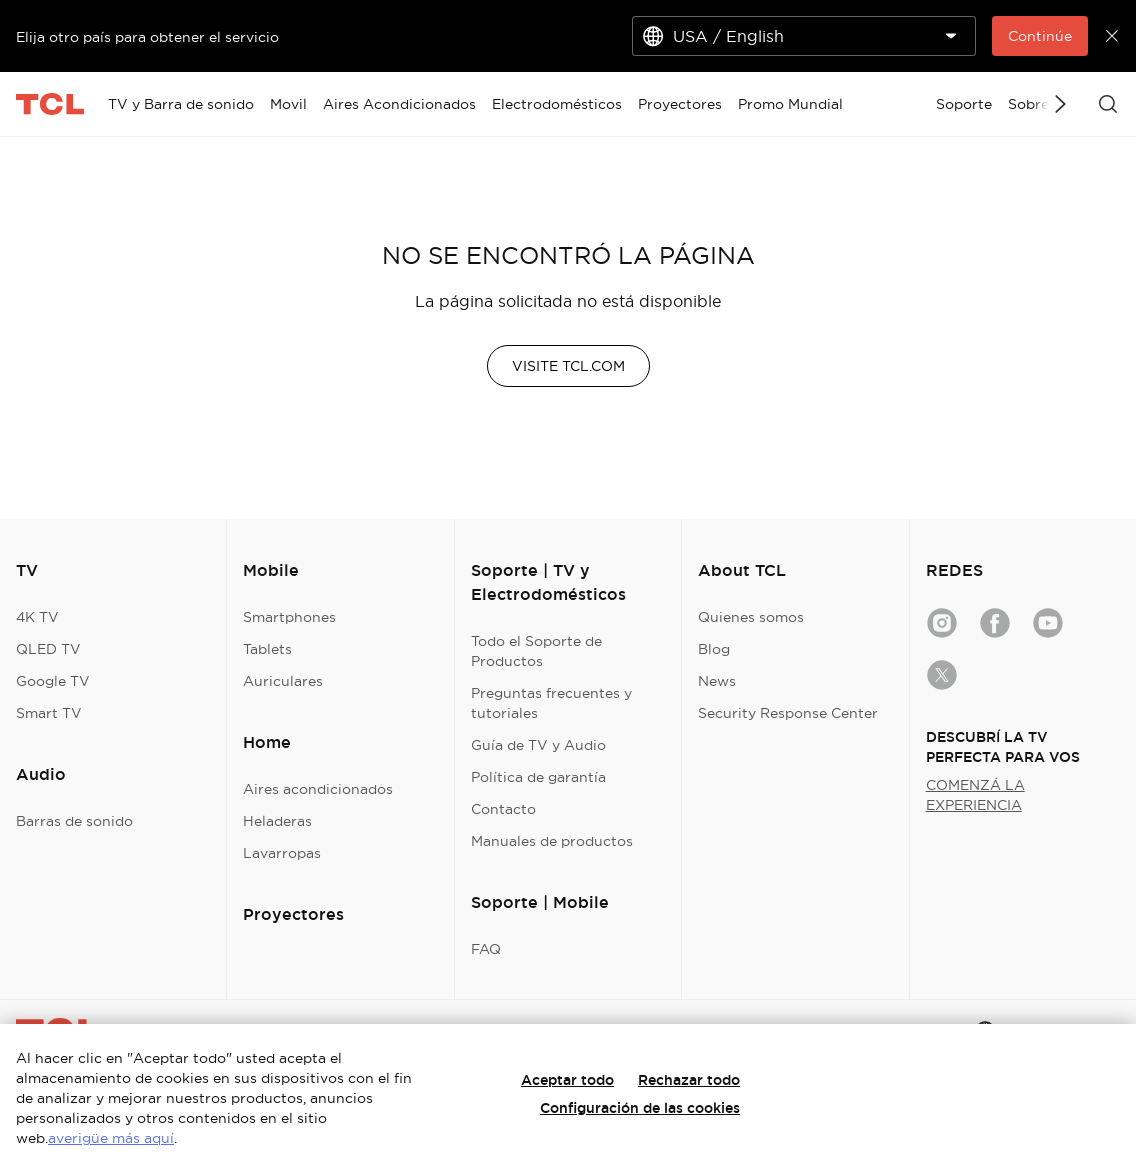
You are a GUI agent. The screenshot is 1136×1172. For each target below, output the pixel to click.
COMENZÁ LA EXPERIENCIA (975, 795)
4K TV (37, 617)
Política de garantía (538, 777)
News (717, 681)
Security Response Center (788, 713)
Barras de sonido (74, 821)
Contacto (503, 809)
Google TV (53, 681)
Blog (714, 649)
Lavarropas (282, 853)
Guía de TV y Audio (538, 745)
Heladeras (277, 821)
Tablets (267, 649)
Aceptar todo (567, 1080)
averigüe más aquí (111, 1138)
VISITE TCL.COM (568, 366)
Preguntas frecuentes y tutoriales (551, 703)
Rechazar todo (689, 1080)
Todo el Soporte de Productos (536, 651)
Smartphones (289, 617)
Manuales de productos (552, 841)
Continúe (1040, 36)
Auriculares (283, 681)
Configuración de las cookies (640, 1108)
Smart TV (49, 713)
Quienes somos (751, 617)
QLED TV (48, 649)
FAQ (486, 949)
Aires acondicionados (318, 789)
